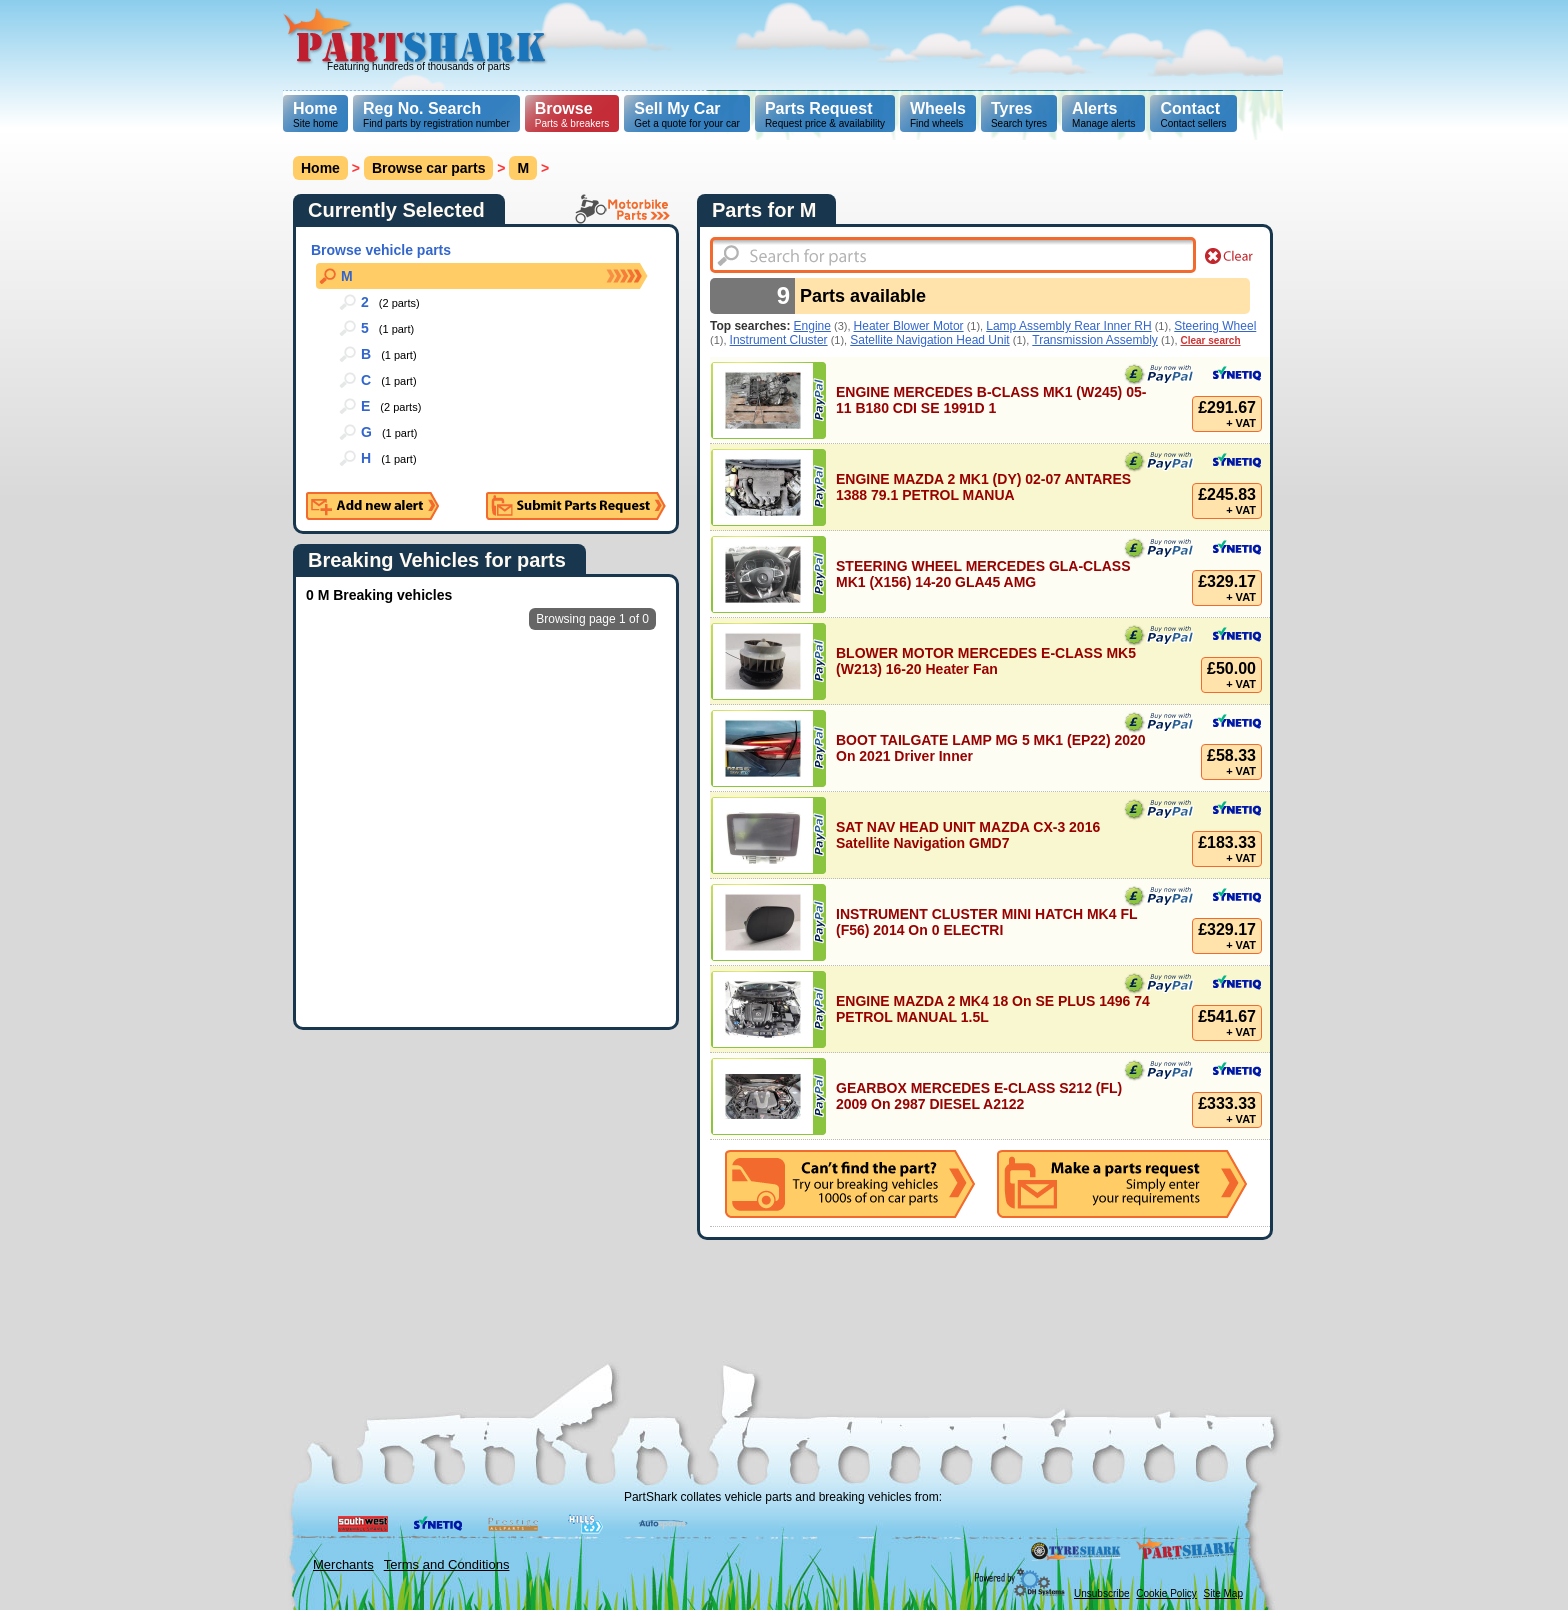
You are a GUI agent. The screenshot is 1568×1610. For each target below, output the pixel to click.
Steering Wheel (1215, 326)
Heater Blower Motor (909, 326)
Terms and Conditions (447, 1564)
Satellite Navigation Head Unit (929, 340)
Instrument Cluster (779, 340)
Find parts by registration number (436, 114)
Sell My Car (677, 108)
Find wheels (938, 114)
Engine (812, 326)
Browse (564, 108)
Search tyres (1019, 114)
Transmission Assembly (1095, 340)
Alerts (1094, 108)
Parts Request (819, 108)
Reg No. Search (422, 108)
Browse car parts (429, 168)
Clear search (1211, 340)
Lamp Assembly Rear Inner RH (1068, 326)
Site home (315, 114)
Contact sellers (1193, 114)
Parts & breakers (572, 114)
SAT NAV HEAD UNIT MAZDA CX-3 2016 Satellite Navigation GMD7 (968, 835)
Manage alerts (1103, 114)
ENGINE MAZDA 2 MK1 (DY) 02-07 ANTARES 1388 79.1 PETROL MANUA (983, 487)
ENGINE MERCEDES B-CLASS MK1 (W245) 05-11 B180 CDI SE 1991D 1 (991, 400)
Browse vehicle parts (381, 250)
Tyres (1012, 108)
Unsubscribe (1102, 1593)
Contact (1190, 108)
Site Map (1223, 1593)
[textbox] (953, 255)
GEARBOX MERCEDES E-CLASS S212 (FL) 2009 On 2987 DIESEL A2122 (979, 1096)
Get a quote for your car (687, 114)
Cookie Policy (1166, 1593)
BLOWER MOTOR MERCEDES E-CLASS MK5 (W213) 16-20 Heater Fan (986, 661)
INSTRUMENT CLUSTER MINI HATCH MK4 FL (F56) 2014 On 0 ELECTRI (986, 922)
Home (315, 108)
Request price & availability (825, 114)
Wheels (938, 108)
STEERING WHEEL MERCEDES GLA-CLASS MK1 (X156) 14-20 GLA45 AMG (983, 574)
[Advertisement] (920, 45)
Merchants (343, 1564)
